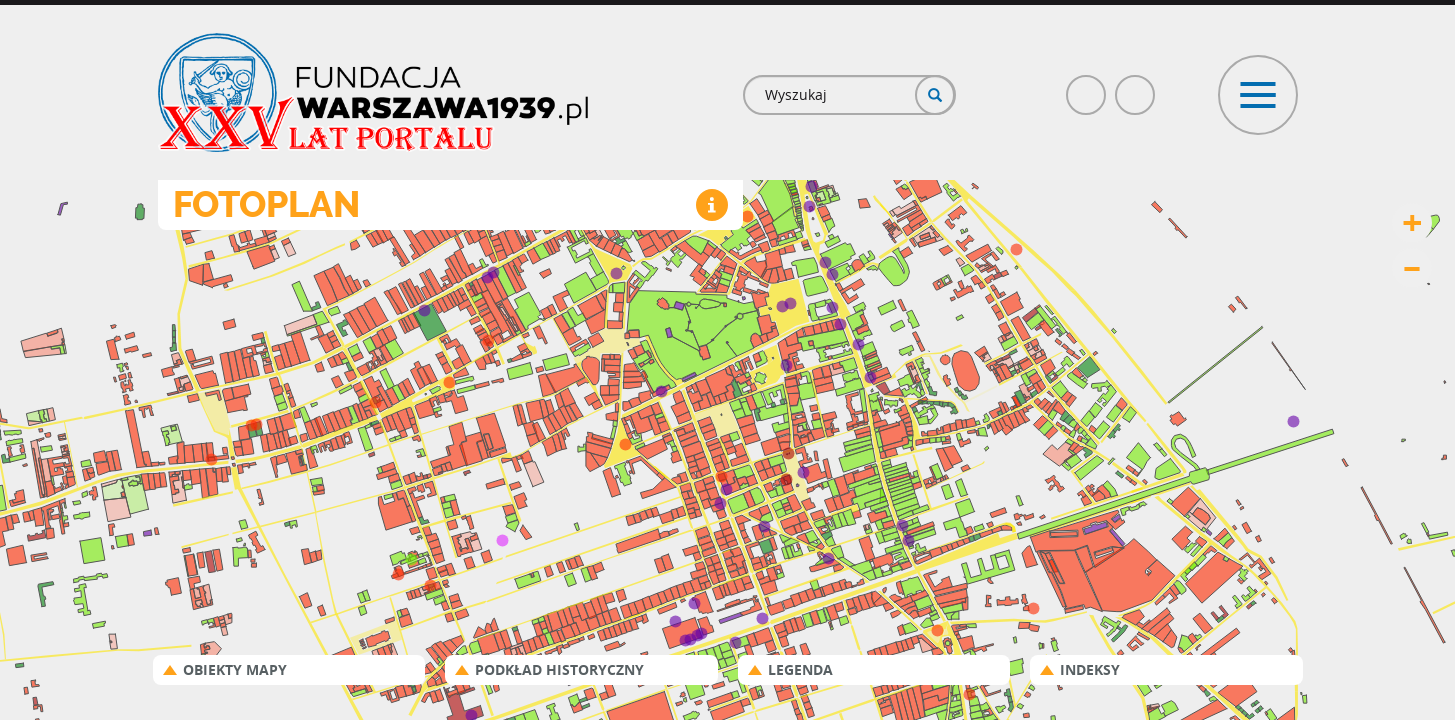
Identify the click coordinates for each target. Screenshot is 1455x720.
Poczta (1136, 86)
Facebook (1087, 86)
